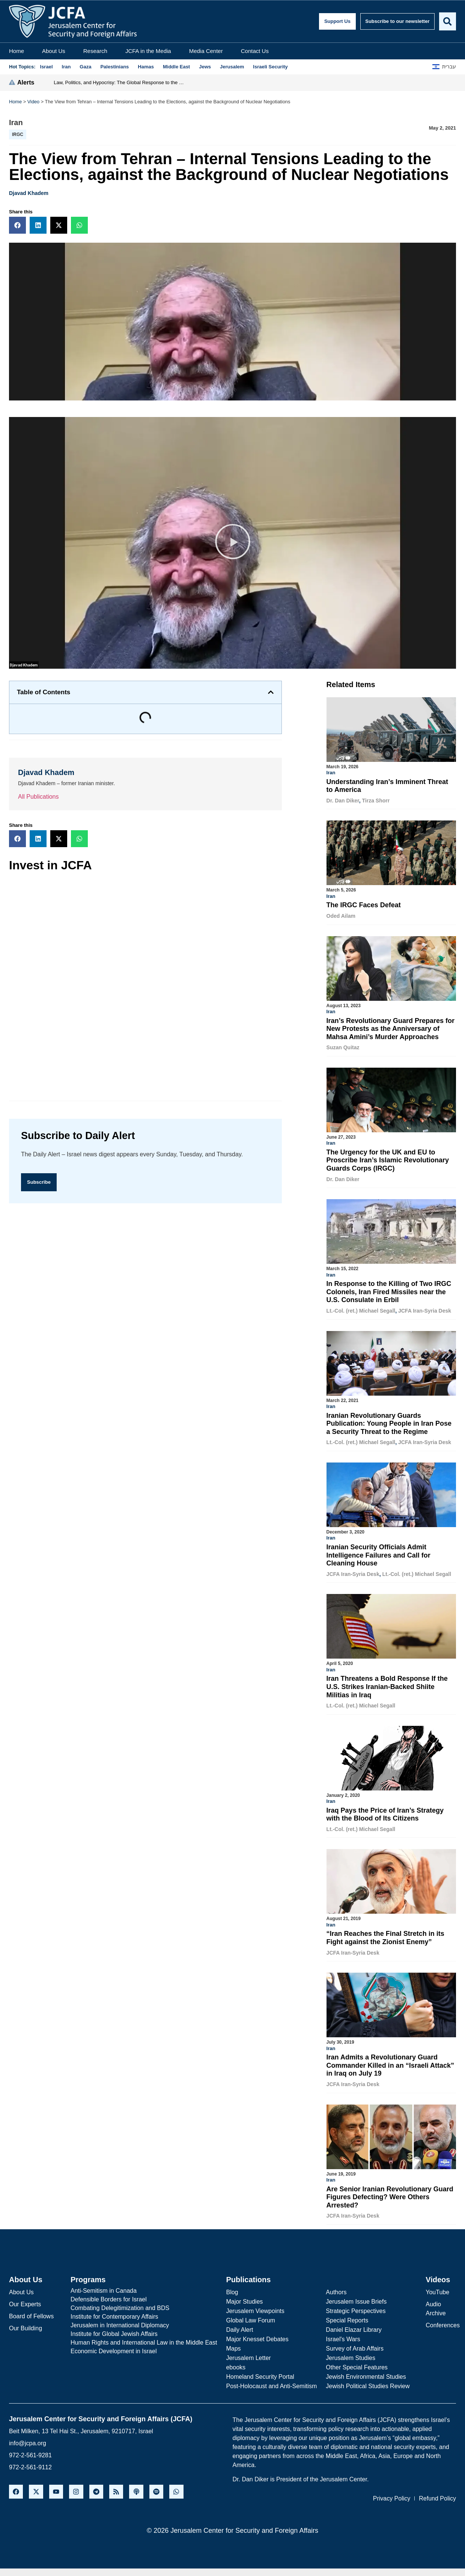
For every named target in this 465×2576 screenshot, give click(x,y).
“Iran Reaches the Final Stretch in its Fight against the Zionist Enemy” (385, 1934)
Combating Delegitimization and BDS (120, 2303)
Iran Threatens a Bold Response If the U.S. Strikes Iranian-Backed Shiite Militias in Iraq (387, 1684)
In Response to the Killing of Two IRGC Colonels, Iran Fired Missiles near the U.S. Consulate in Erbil (389, 1290)
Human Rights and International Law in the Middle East (144, 2338)
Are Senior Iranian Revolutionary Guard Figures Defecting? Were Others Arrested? (390, 2193)
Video (33, 101)
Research (95, 51)
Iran (16, 122)
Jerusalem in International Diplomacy (120, 2321)
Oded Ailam (341, 916)
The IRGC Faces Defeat (364, 904)
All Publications (38, 796)
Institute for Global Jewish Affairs (114, 2329)
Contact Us (255, 51)
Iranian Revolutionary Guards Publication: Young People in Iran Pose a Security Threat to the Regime (389, 1422)
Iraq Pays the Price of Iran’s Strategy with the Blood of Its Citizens (385, 1811)
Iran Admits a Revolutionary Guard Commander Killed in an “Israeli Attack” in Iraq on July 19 (390, 2061)
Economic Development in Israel (114, 2346)
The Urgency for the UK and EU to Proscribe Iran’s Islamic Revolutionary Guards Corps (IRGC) (388, 1159)
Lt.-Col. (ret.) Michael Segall (361, 1309)
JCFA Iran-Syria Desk (424, 1309)
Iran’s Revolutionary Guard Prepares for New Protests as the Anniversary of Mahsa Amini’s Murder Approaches (390, 1028)
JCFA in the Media (148, 51)
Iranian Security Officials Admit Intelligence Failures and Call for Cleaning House (378, 1553)
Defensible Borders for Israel (109, 2295)
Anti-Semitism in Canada (104, 2286)
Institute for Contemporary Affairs (114, 2312)
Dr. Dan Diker (343, 801)
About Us (53, 51)
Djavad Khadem (28, 193)
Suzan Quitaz (343, 1047)
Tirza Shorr (376, 801)
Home (16, 51)
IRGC (17, 134)
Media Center (206, 51)
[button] (17, 225)
